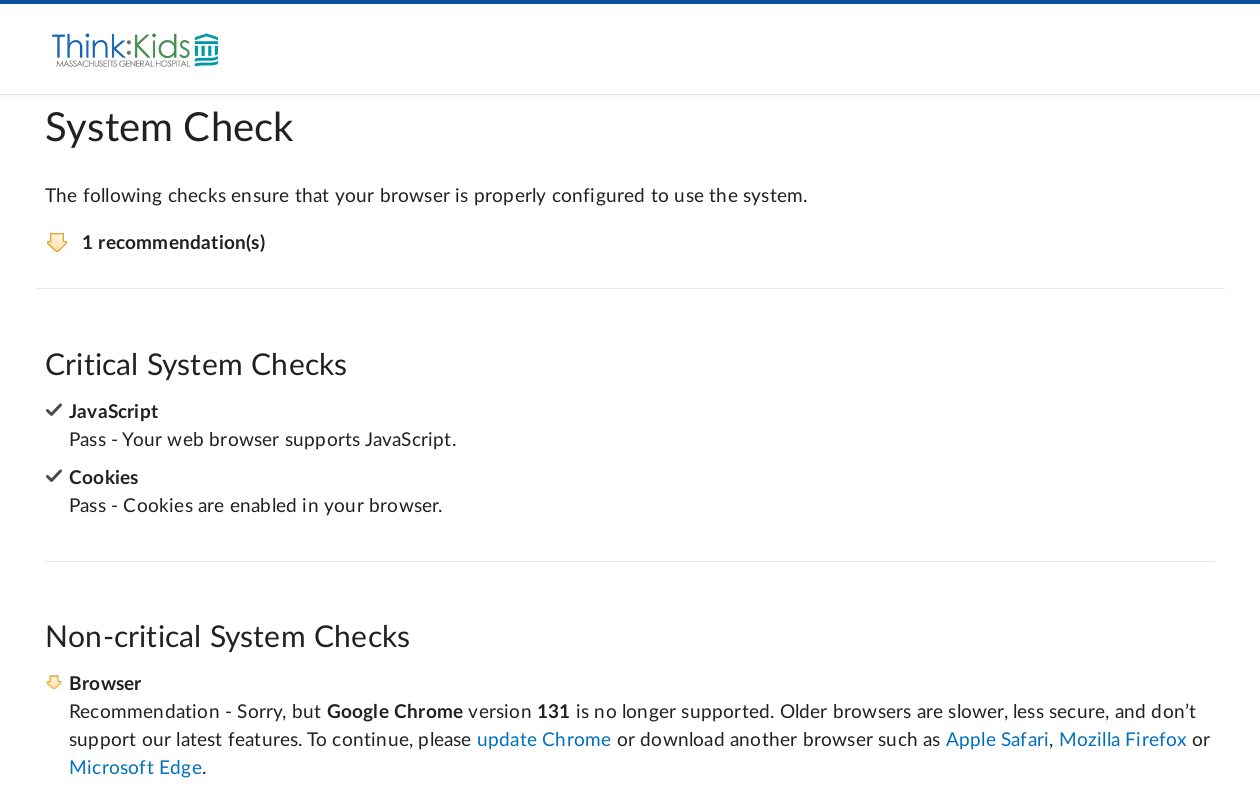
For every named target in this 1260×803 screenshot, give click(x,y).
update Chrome (544, 740)
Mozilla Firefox (1123, 740)
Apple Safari (997, 740)
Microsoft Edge (135, 768)
